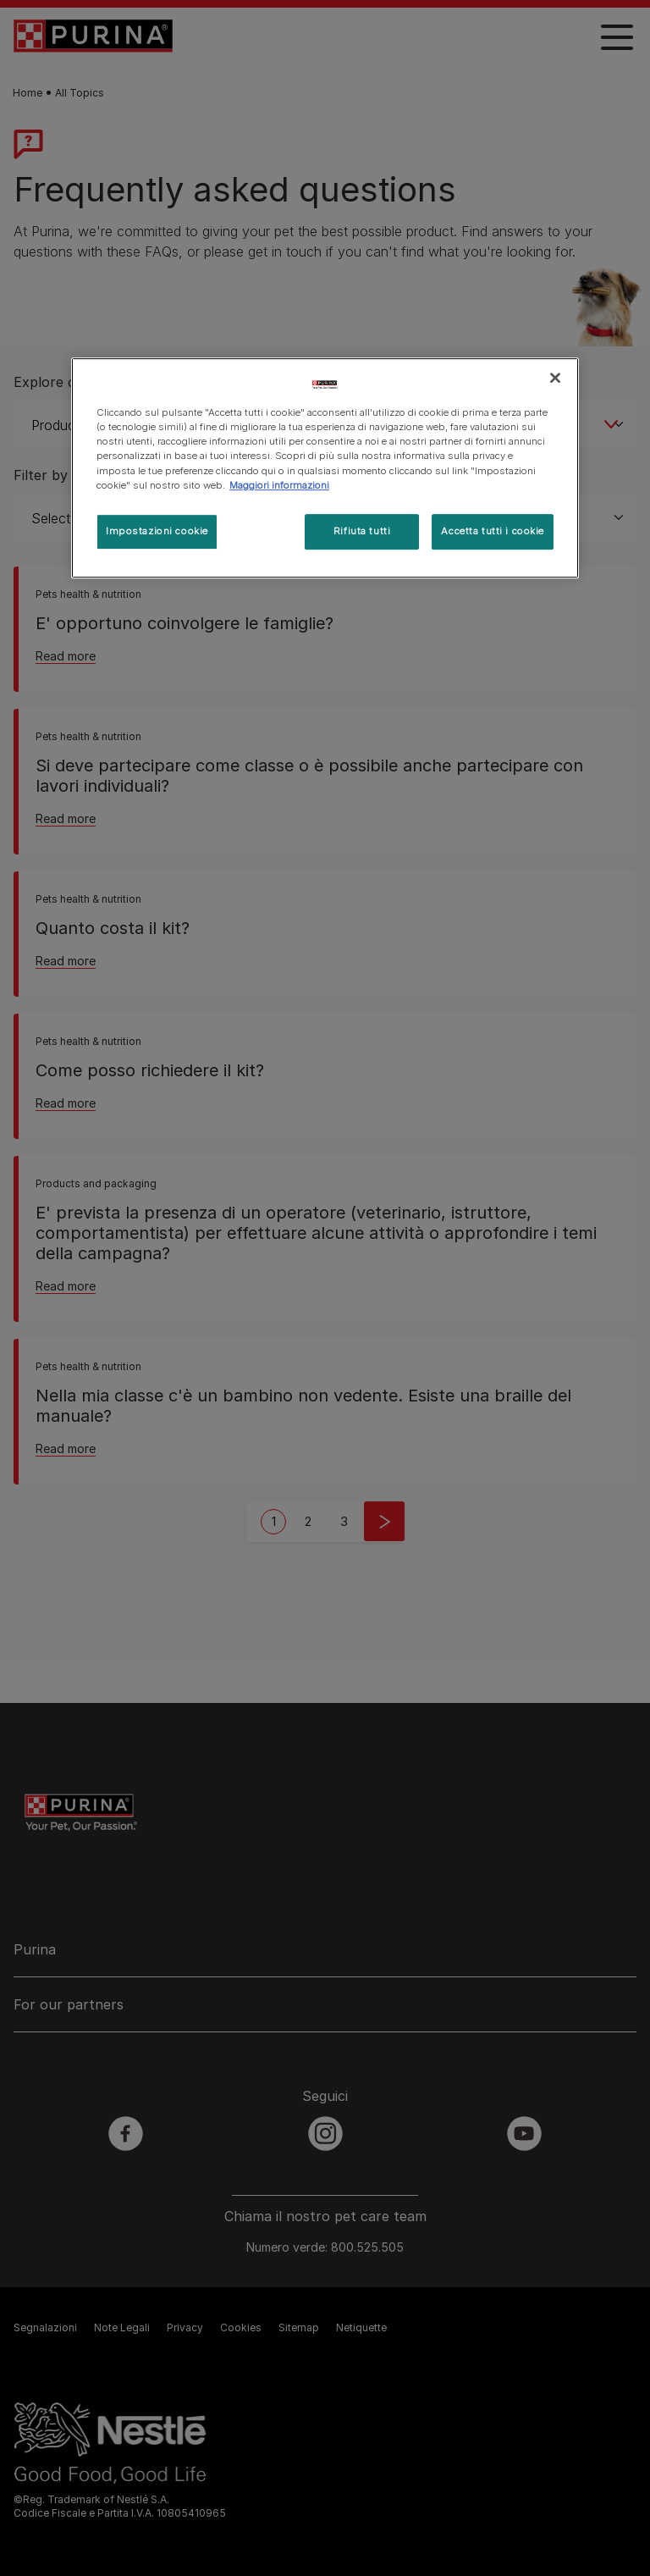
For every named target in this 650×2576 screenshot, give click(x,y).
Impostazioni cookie (157, 531)
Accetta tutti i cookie (492, 531)
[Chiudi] (555, 377)
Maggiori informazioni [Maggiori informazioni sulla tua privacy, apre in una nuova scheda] (279, 485)
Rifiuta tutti (361, 531)
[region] (325, 467)
